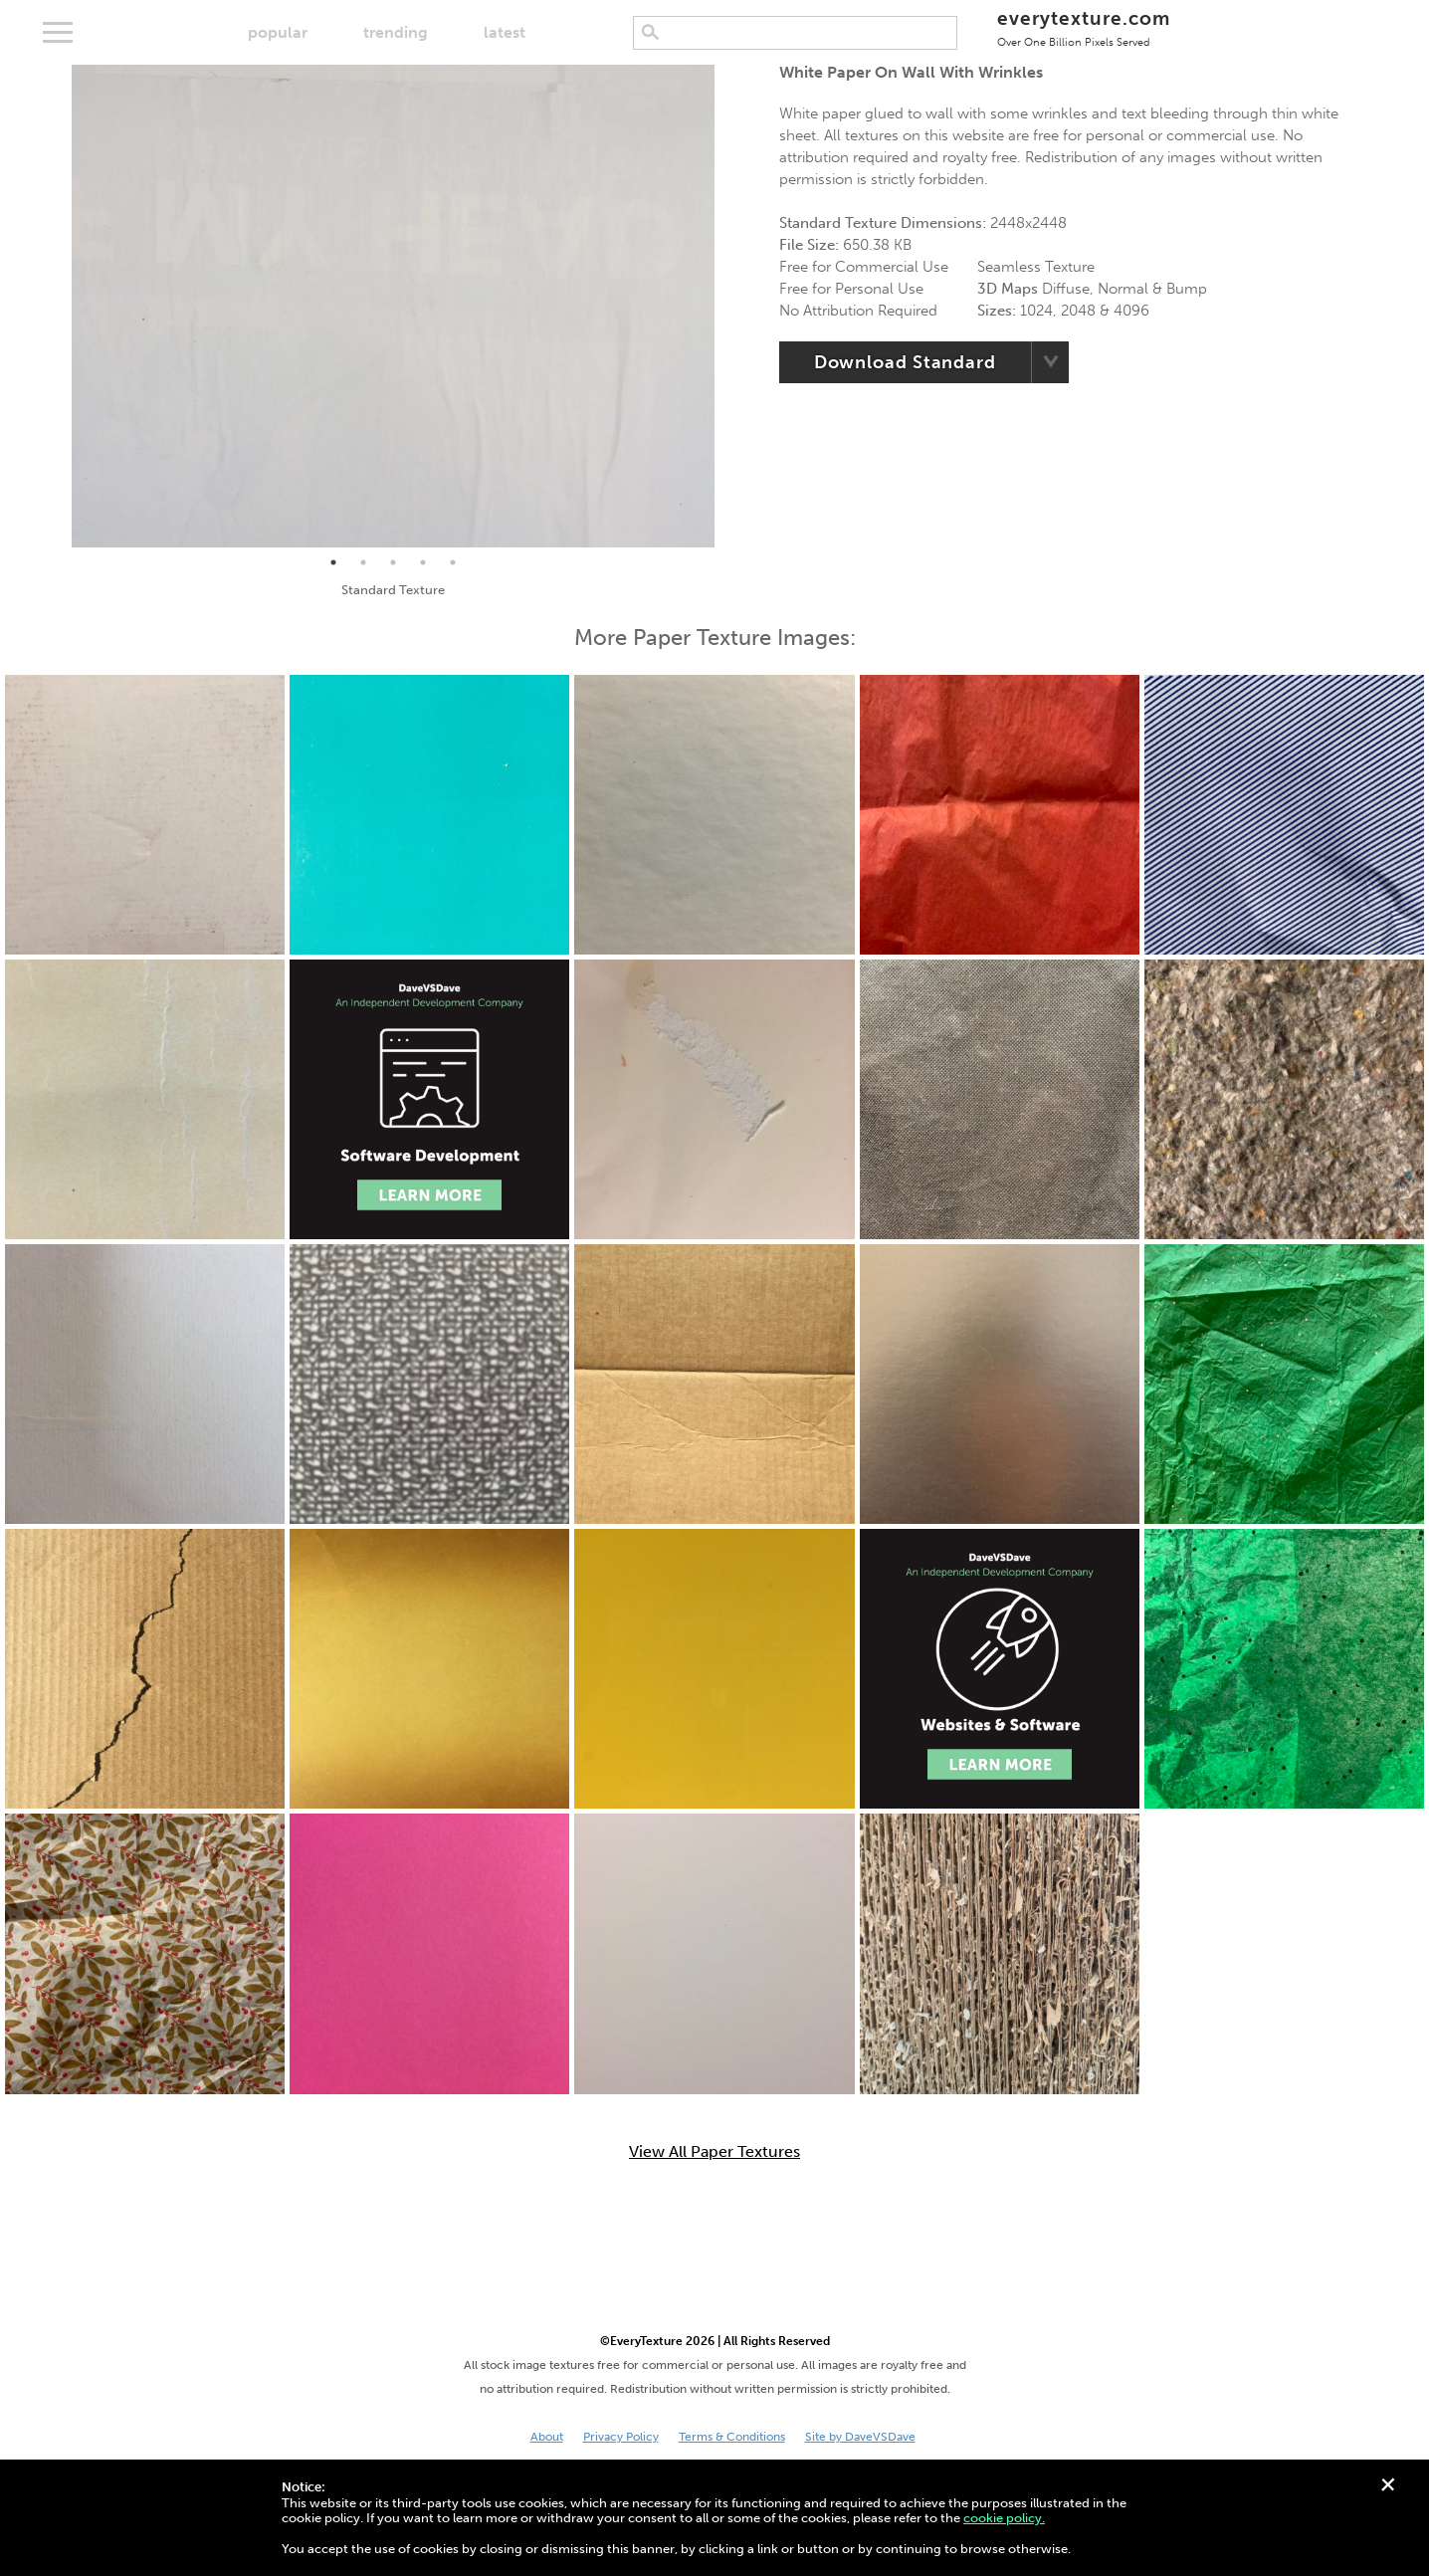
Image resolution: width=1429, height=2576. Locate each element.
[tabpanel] (393, 306)
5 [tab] (453, 562)
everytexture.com (1083, 27)
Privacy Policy (621, 2437)
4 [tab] (423, 562)
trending (395, 32)
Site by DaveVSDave (860, 2437)
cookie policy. (1004, 2517)
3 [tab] (393, 562)
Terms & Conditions (732, 2437)
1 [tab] (333, 562)
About (546, 2437)
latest (504, 32)
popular (277, 32)
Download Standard (905, 362)
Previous (57, 307)
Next (729, 307)
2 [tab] (363, 562)
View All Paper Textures (714, 2152)
